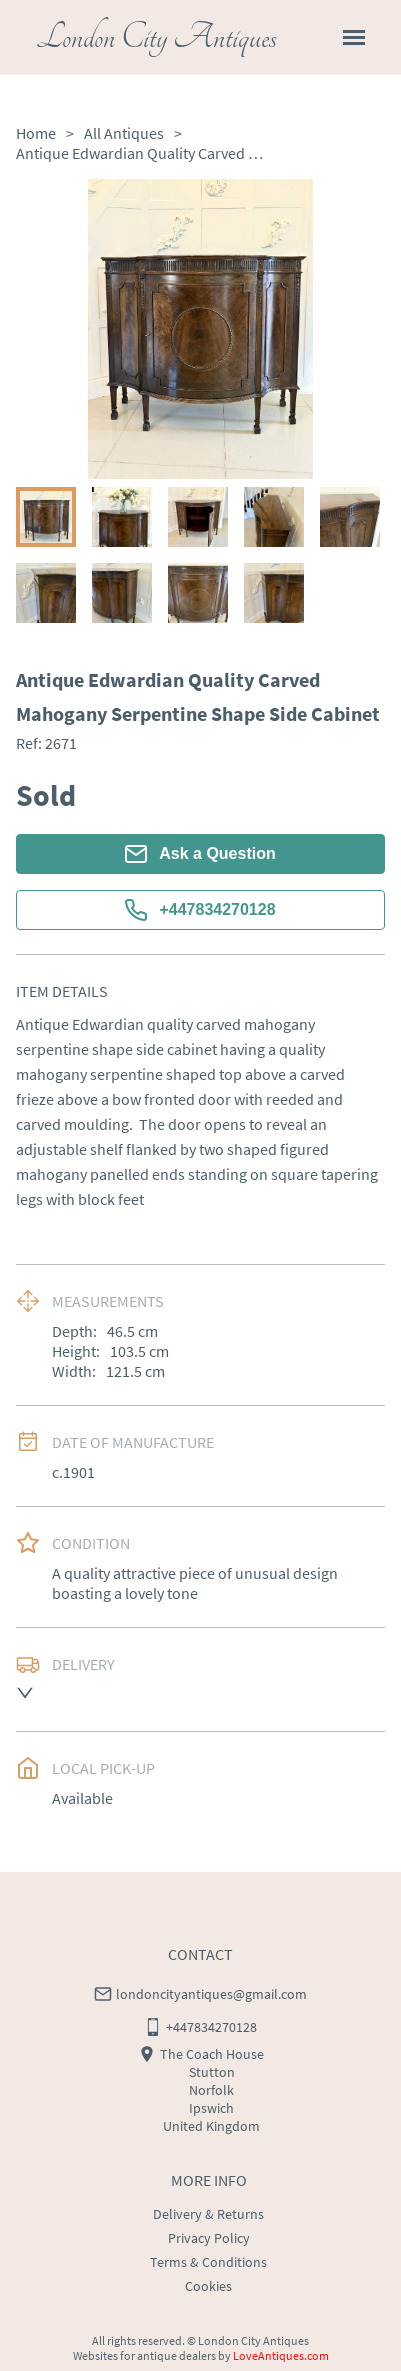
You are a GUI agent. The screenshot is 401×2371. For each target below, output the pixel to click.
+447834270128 (200, 910)
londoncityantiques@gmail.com (211, 1994)
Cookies (208, 2286)
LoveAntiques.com (281, 2355)
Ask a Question (200, 854)
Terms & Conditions (208, 2262)
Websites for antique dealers (144, 2355)
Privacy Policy (209, 2238)
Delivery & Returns (208, 2214)
